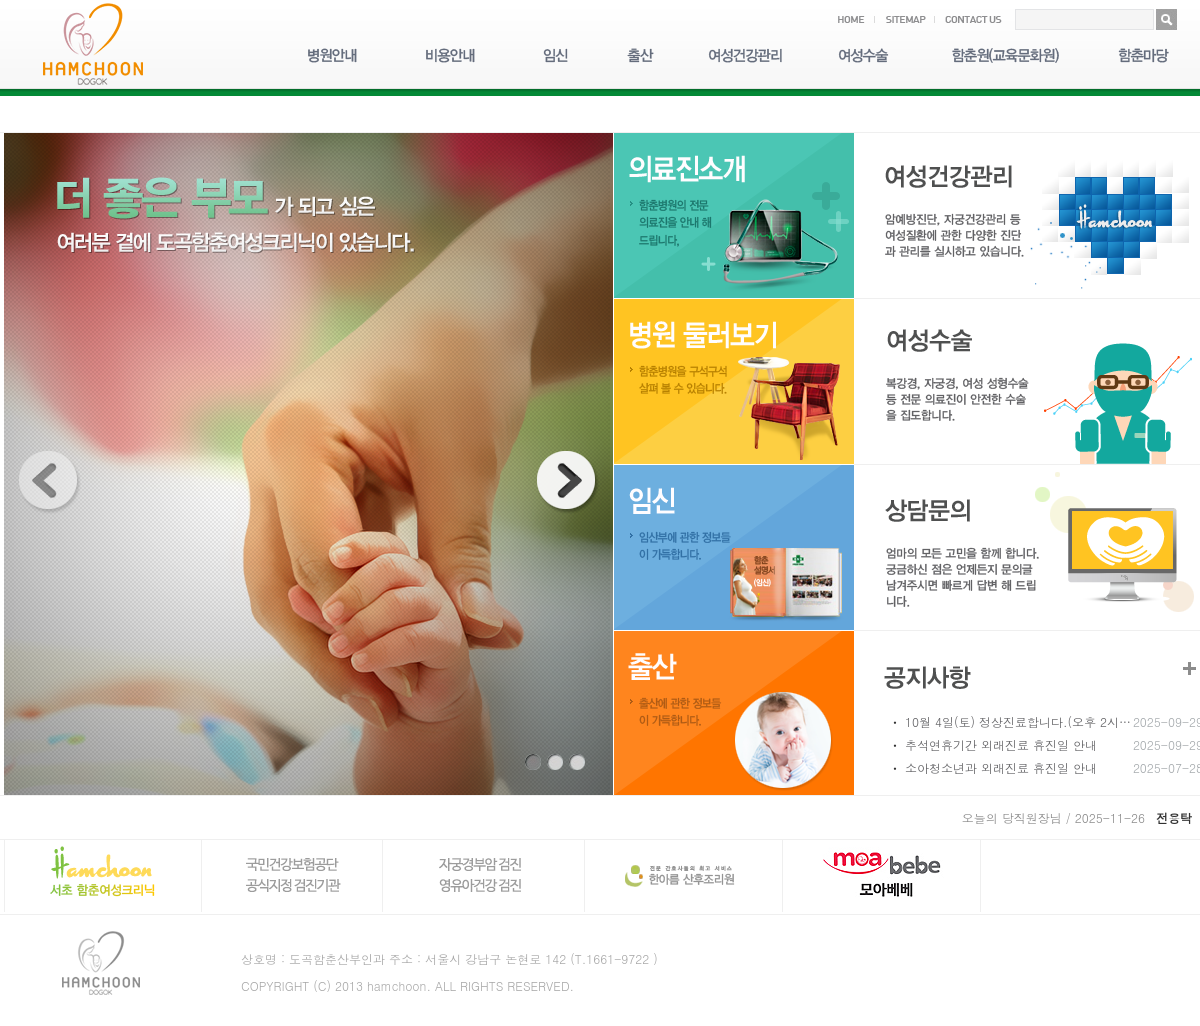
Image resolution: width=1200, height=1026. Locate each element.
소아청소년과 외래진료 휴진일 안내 (1001, 767)
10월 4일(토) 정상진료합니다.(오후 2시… (1018, 721)
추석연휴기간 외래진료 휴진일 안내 (1001, 744)
